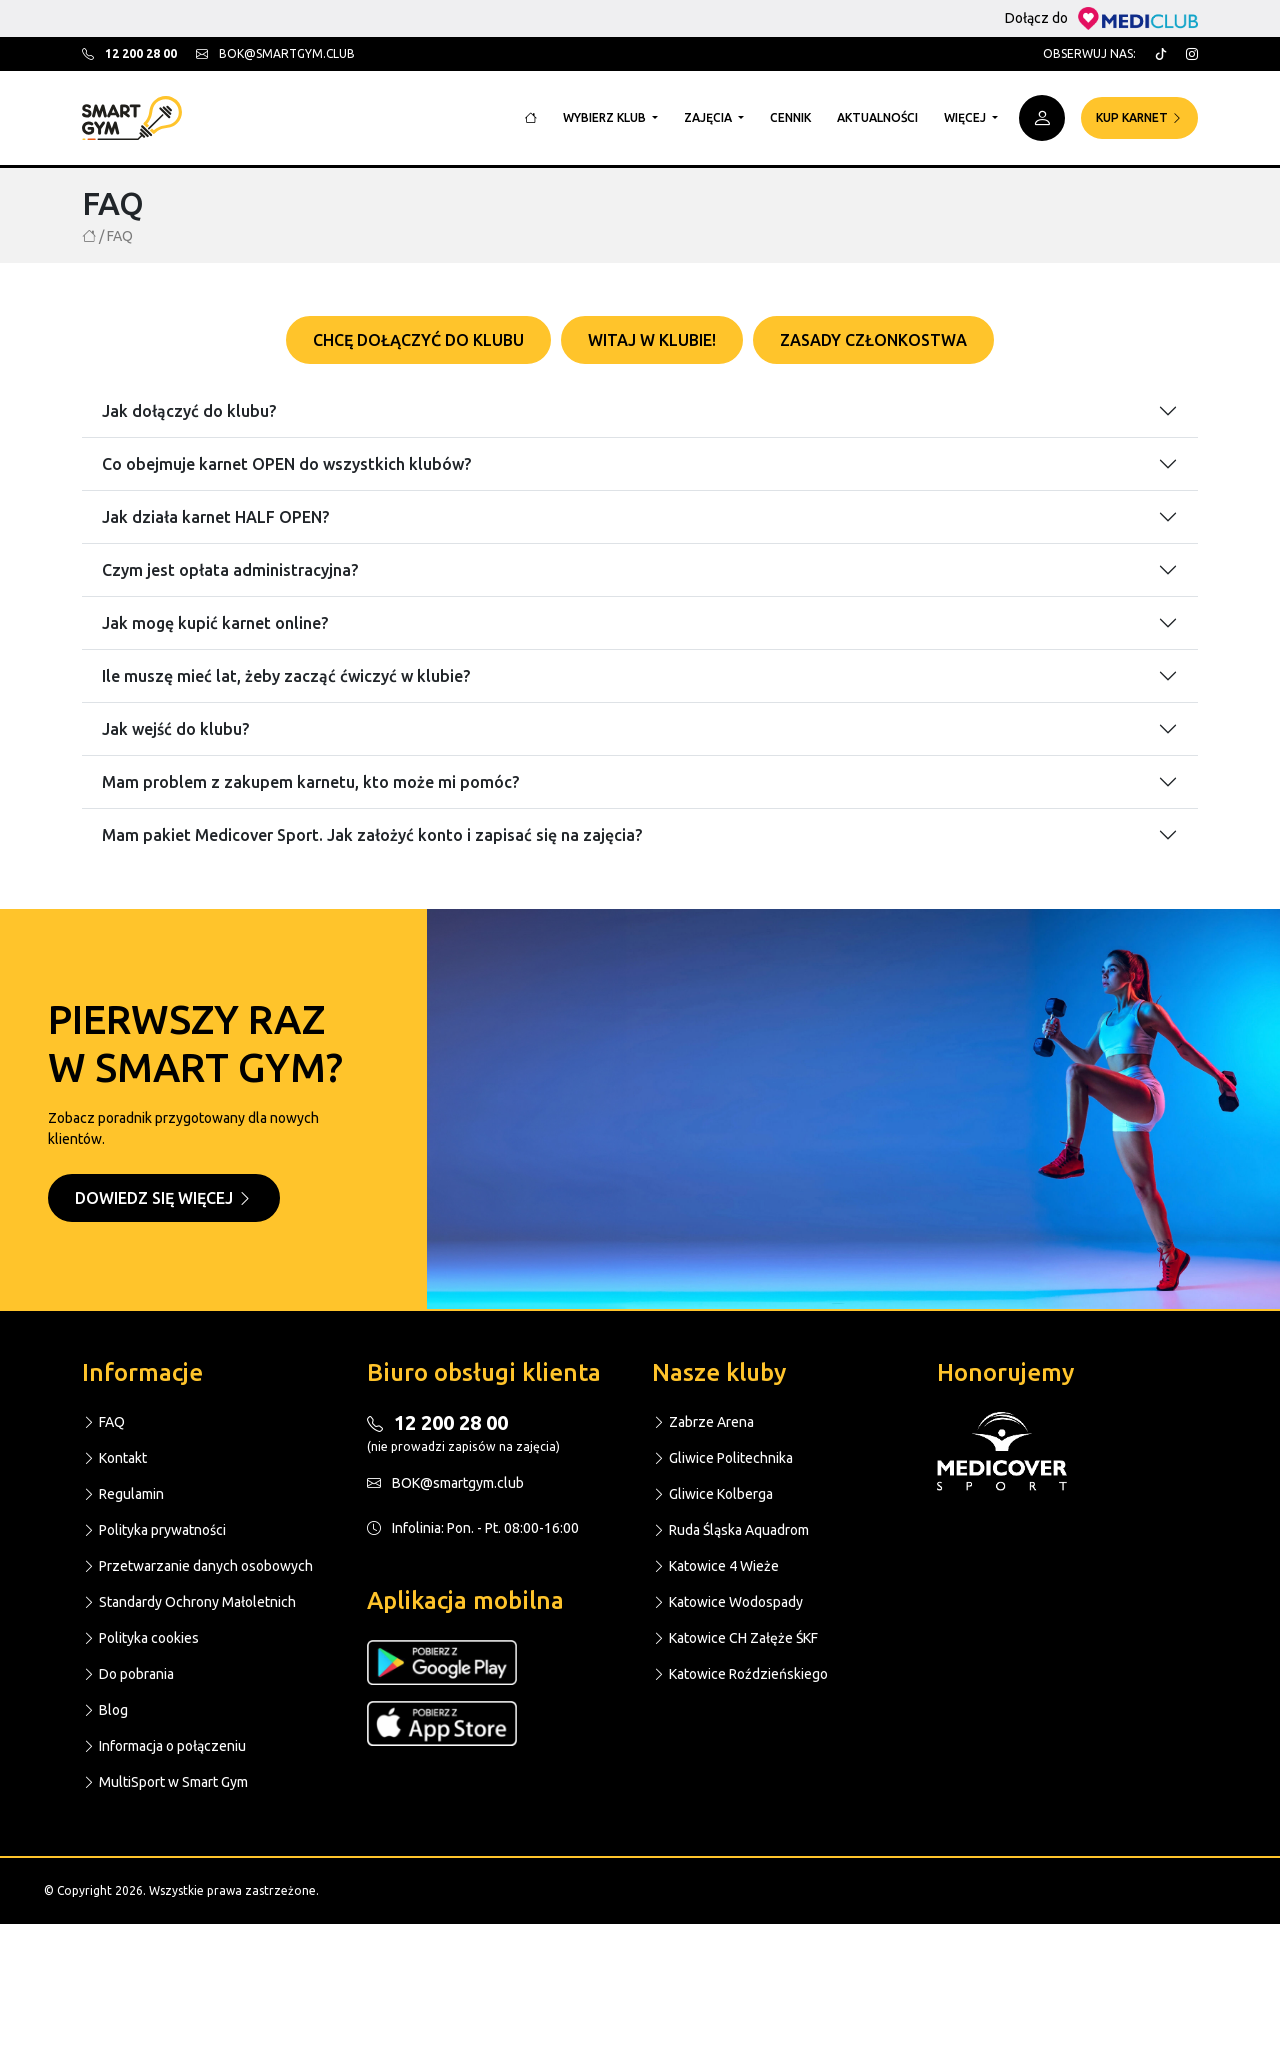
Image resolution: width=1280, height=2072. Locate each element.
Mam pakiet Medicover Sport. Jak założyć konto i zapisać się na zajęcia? (372, 835)
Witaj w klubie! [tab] (652, 340)
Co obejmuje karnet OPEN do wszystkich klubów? (286, 464)
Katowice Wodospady (727, 1602)
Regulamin (123, 1494)
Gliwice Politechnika (722, 1458)
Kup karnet (1139, 117)
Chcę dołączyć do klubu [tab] (418, 340)
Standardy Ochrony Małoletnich (189, 1602)
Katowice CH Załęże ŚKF (735, 1638)
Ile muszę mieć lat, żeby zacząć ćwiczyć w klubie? (286, 676)
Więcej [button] (966, 117)
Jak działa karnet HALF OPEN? (215, 517)
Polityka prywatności (154, 1530)
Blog (105, 1710)
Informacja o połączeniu (164, 1746)
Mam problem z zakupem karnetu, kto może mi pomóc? (310, 782)
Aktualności (877, 117)
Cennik (790, 117)
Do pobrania (128, 1674)
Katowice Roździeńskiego (740, 1674)
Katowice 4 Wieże (715, 1566)
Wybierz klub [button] (606, 117)
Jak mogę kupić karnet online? (215, 623)
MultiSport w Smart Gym (165, 1782)
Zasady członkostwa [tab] (873, 340)
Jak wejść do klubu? (175, 729)
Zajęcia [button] (709, 117)
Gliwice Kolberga (712, 1494)
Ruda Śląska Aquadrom (730, 1530)
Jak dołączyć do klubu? (189, 411)
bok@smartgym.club (275, 53)
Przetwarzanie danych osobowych (197, 1566)
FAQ (103, 1422)
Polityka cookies (140, 1638)
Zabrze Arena (703, 1422)
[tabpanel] (640, 611)
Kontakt (114, 1458)
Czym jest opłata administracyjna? (230, 570)
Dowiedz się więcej (164, 1198)
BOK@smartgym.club (445, 1483)
